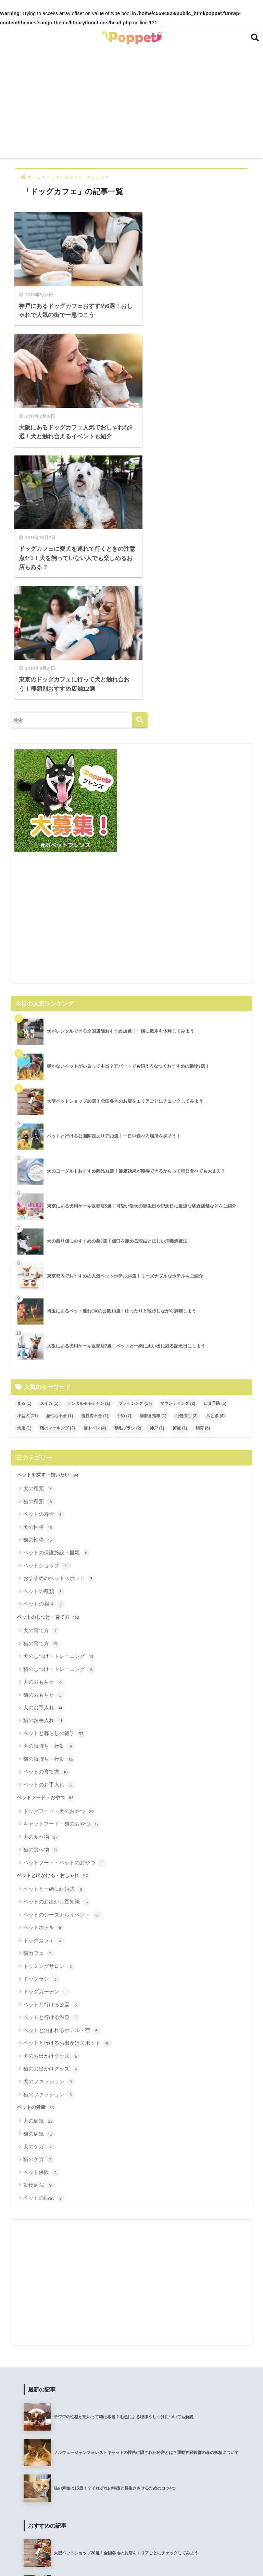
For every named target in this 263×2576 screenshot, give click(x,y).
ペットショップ (46, 1312)
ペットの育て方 (46, 1518)
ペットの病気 (44, 1944)
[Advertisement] (132, 106)
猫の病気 (38, 1880)
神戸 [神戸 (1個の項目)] (157, 1174)
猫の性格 (38, 1286)
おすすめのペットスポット (59, 1325)
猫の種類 (38, 1248)
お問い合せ (237, 2556)
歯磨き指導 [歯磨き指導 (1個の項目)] (153, 1162)
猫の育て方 (41, 1390)
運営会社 (95, 2556)
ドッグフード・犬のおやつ (59, 1558)
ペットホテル (44, 1674)
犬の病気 (38, 1867)
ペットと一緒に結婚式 (54, 1635)
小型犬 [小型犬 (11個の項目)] (27, 1162)
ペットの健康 (36, 1854)
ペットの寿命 (44, 1261)
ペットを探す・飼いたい (48, 1222)
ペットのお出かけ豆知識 (56, 1648)
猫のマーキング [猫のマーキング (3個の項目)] (57, 1174)
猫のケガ (38, 1906)
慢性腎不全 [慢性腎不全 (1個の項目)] (95, 1162)
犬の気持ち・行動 (49, 1492)
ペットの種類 (44, 1338)
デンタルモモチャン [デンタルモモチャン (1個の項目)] (88, 1149)
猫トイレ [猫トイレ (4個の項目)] (95, 1174)
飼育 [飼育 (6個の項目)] (203, 1174)
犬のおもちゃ (44, 1428)
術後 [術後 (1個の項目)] (180, 1174)
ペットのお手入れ (49, 1531)
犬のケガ (38, 1893)
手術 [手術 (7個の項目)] (124, 1162)
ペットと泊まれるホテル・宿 (62, 1777)
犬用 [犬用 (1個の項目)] (24, 1174)
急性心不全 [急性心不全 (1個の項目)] (59, 1162)
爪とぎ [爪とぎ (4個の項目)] (215, 1162)
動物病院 (38, 1931)
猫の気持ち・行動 (49, 1505)
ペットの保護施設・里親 (56, 1299)
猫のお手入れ (44, 1467)
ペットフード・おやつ (46, 1544)
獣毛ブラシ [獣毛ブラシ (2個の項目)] (127, 1174)
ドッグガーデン (46, 1738)
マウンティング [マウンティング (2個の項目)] (177, 1149)
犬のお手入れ (44, 1454)
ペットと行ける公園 (51, 1751)
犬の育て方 (41, 1377)
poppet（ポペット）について (46, 2556)
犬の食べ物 (41, 1583)
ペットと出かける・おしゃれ (53, 1622)
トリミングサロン (49, 1712)
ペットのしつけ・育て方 (48, 1364)
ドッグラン (41, 1725)
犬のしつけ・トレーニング (59, 1403)
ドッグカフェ (44, 1687)
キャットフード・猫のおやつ (62, 1570)
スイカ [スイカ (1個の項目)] (49, 1149)
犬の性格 (38, 1273)
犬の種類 (38, 1235)
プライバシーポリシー (136, 2556)
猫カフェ (38, 1700)
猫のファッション (49, 1841)
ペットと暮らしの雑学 (54, 1480)
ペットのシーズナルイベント (62, 1661)
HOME (131, 2543)
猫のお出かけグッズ (51, 1815)
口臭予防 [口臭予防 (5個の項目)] (215, 1149)
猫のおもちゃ (44, 1441)
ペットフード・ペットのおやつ (64, 1609)
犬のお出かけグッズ (51, 1803)
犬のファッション (49, 1828)
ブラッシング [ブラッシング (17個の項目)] (135, 1149)
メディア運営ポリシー (193, 2556)
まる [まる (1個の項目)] (24, 1149)
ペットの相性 (44, 1350)
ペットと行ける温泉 (51, 1764)
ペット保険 (41, 1919)
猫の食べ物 (41, 1596)
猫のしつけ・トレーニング (59, 1416)
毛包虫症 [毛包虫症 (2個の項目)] (186, 1162)
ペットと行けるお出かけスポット (67, 1789)
